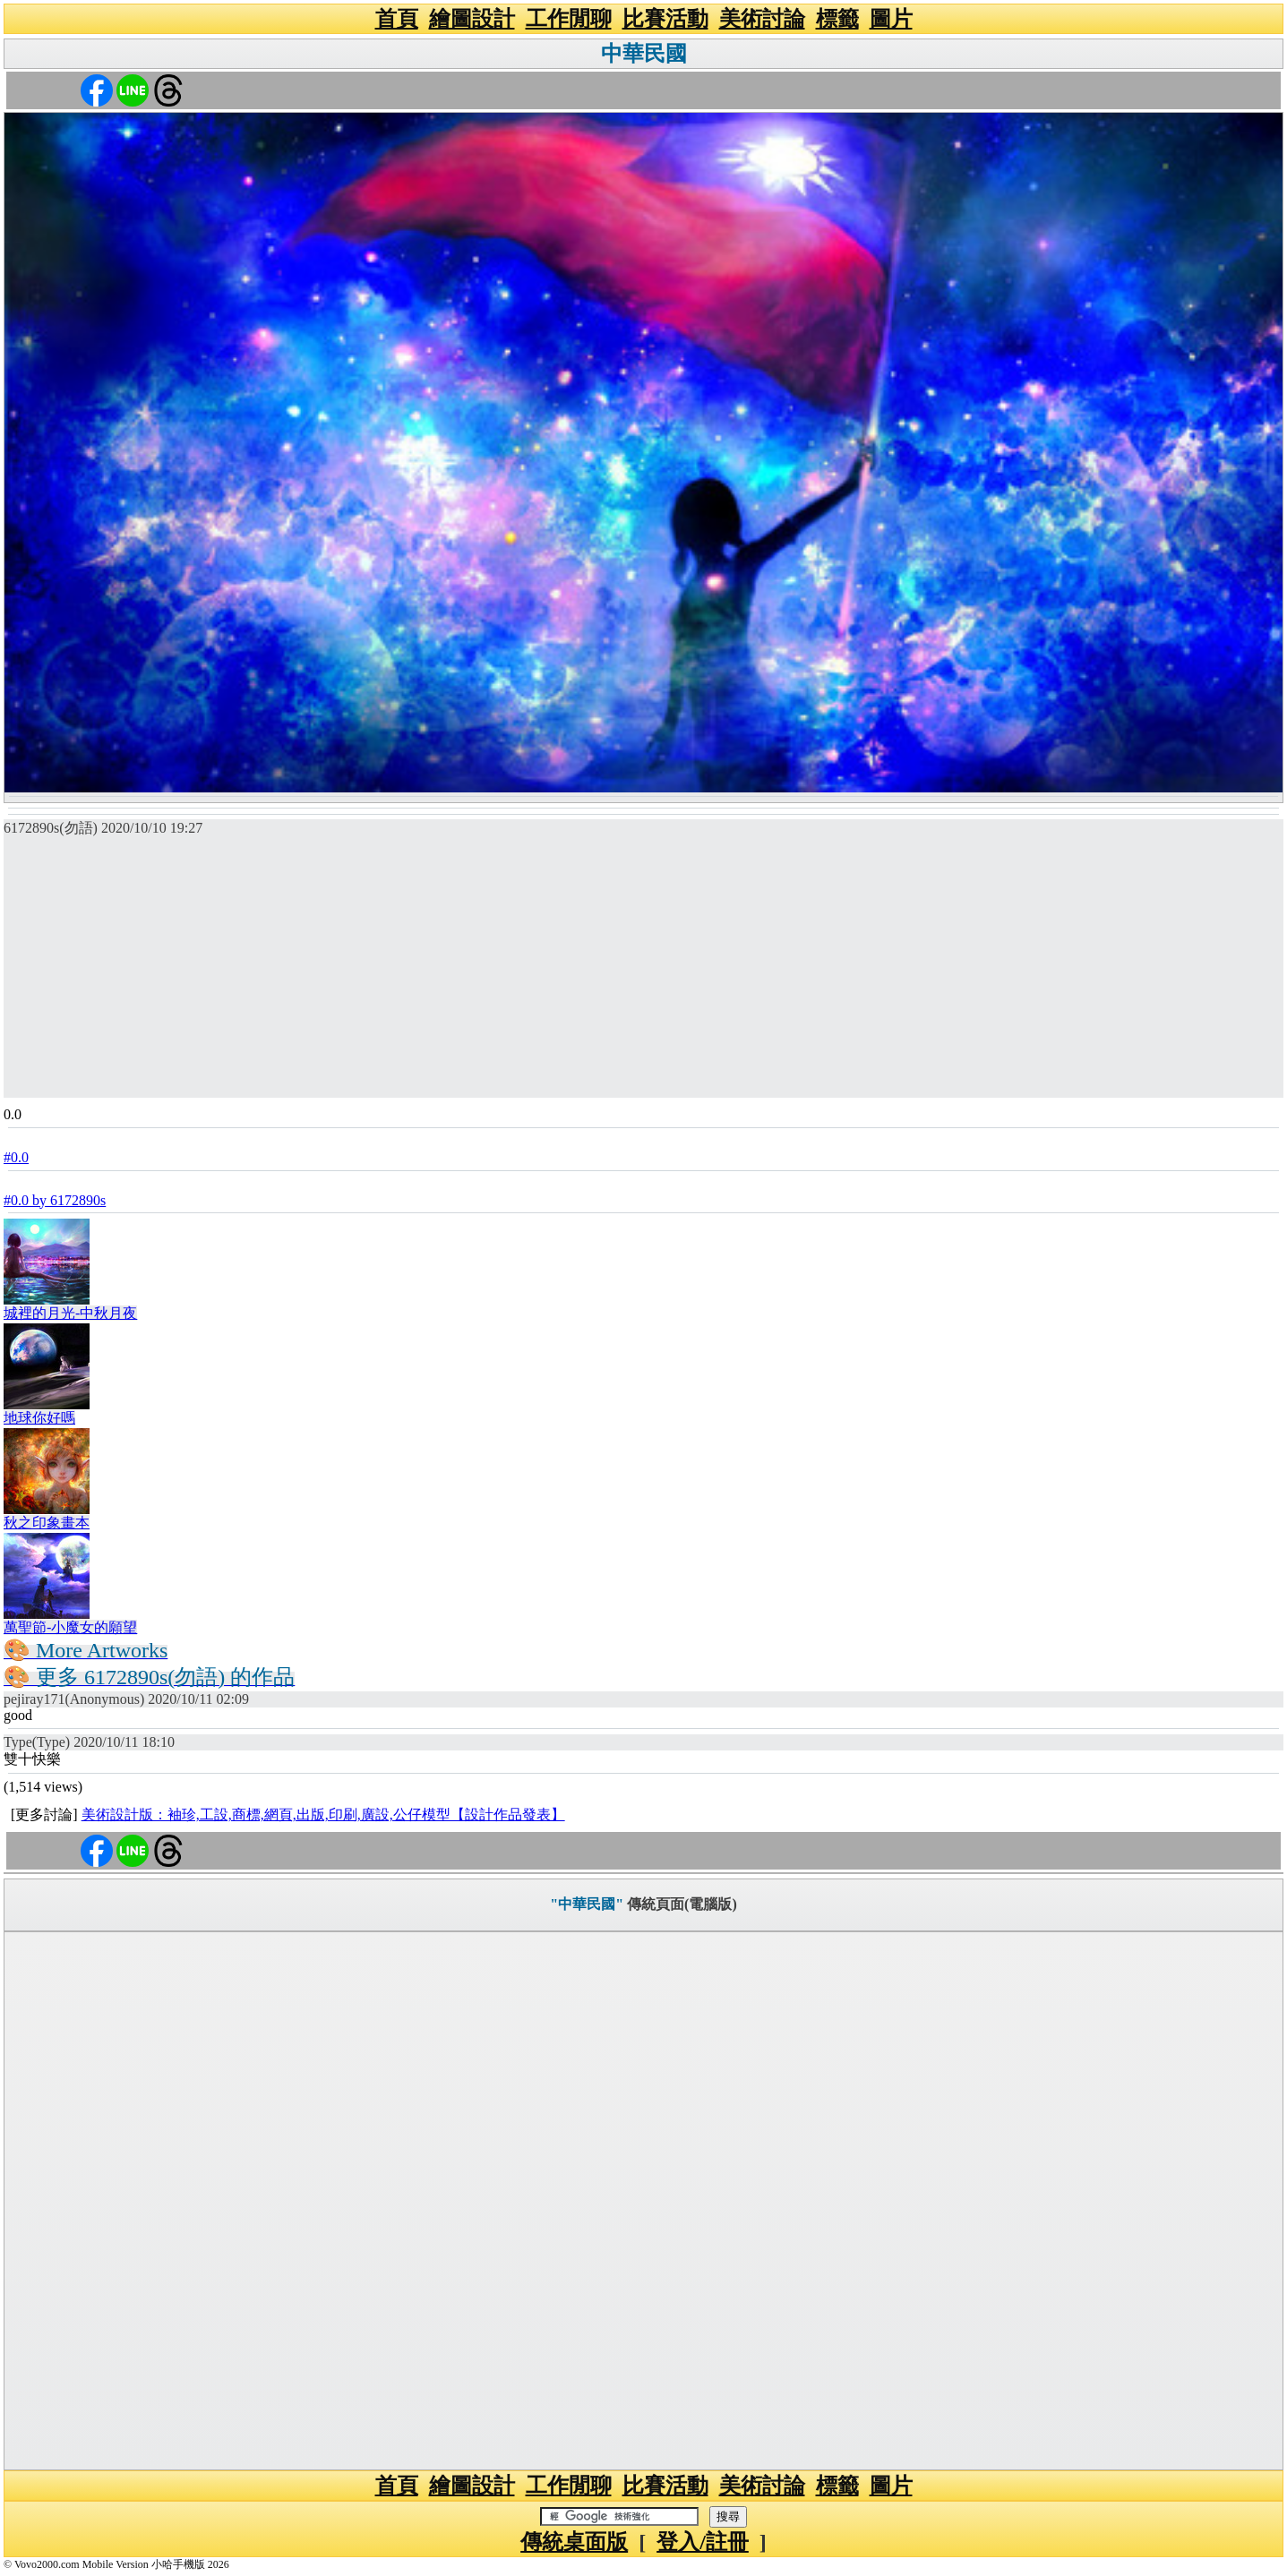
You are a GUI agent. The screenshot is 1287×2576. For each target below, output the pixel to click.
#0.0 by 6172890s (55, 1200)
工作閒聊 (569, 18)
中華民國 (644, 53)
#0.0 (16, 1157)
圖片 (891, 18)
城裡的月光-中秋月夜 (70, 1313)
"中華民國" (586, 1904)
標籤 (837, 18)
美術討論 (762, 18)
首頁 (396, 18)
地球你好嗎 (39, 1417)
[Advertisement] (644, 972)
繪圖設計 (472, 18)
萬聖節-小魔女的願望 (70, 1627)
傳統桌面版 (574, 2542)
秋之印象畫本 (47, 1522)
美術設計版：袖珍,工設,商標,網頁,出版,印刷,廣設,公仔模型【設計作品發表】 (323, 1814)
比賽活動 (665, 18)
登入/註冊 (702, 2542)
